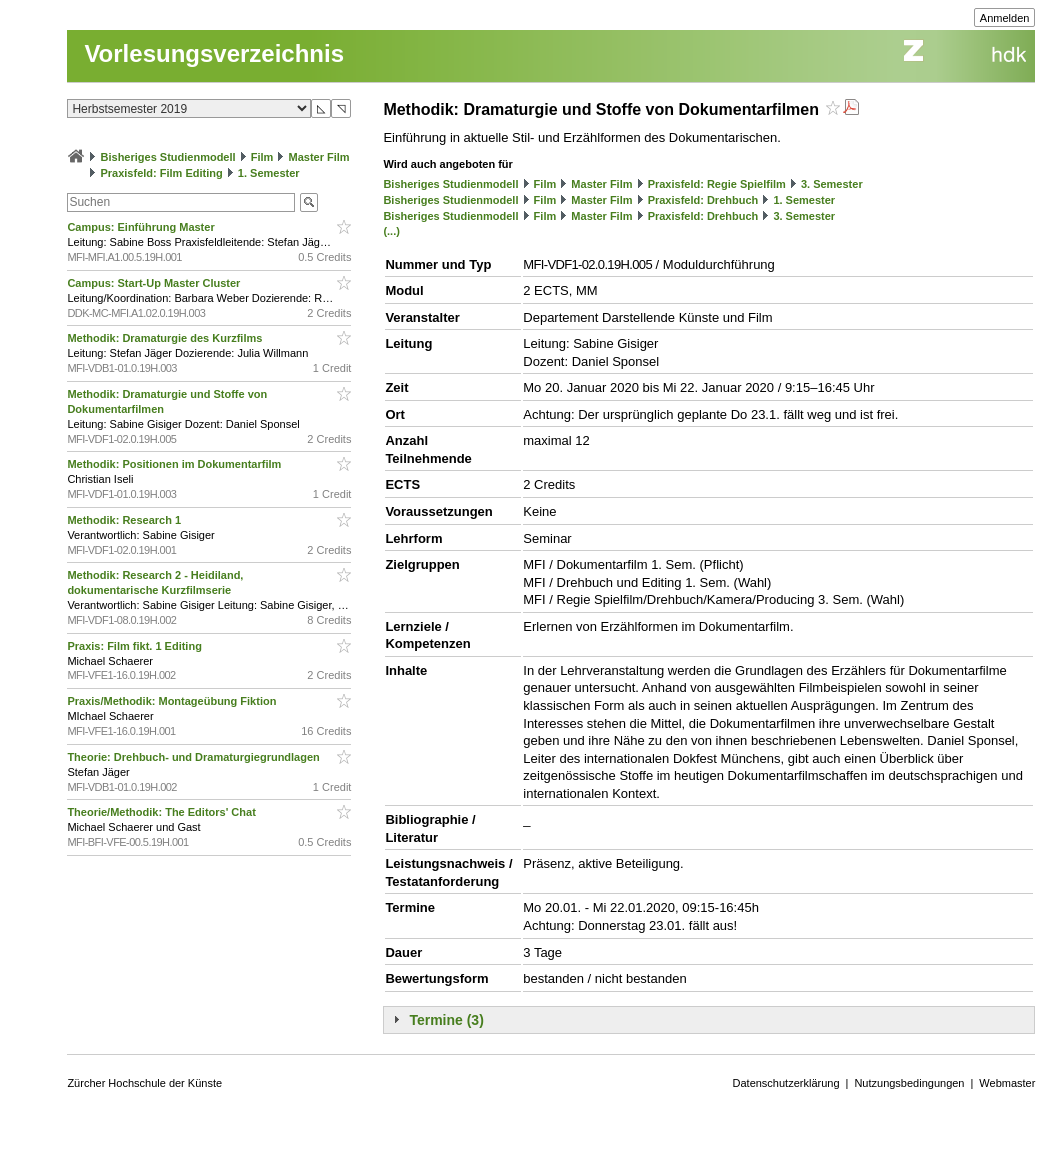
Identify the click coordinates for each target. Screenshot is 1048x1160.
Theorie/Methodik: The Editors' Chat (162, 812)
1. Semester (269, 173)
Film (262, 157)
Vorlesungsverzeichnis (214, 53)
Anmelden (1005, 18)
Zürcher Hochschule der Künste (144, 1083)
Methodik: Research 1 (125, 520)
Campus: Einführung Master (142, 227)
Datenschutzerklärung (786, 1083)
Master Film (318, 157)
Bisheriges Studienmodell (168, 157)
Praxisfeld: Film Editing (161, 173)
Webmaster (1007, 1083)
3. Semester (832, 184)
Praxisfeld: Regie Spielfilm (717, 184)
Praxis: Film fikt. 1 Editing (136, 646)
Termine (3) (446, 1020)
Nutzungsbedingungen (909, 1083)
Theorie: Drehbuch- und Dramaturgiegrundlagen (194, 757)
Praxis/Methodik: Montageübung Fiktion (173, 701)
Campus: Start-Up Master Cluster (155, 283)
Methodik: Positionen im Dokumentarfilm (175, 464)
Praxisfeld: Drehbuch (703, 200)
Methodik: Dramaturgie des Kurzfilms (166, 338)
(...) (391, 231)
